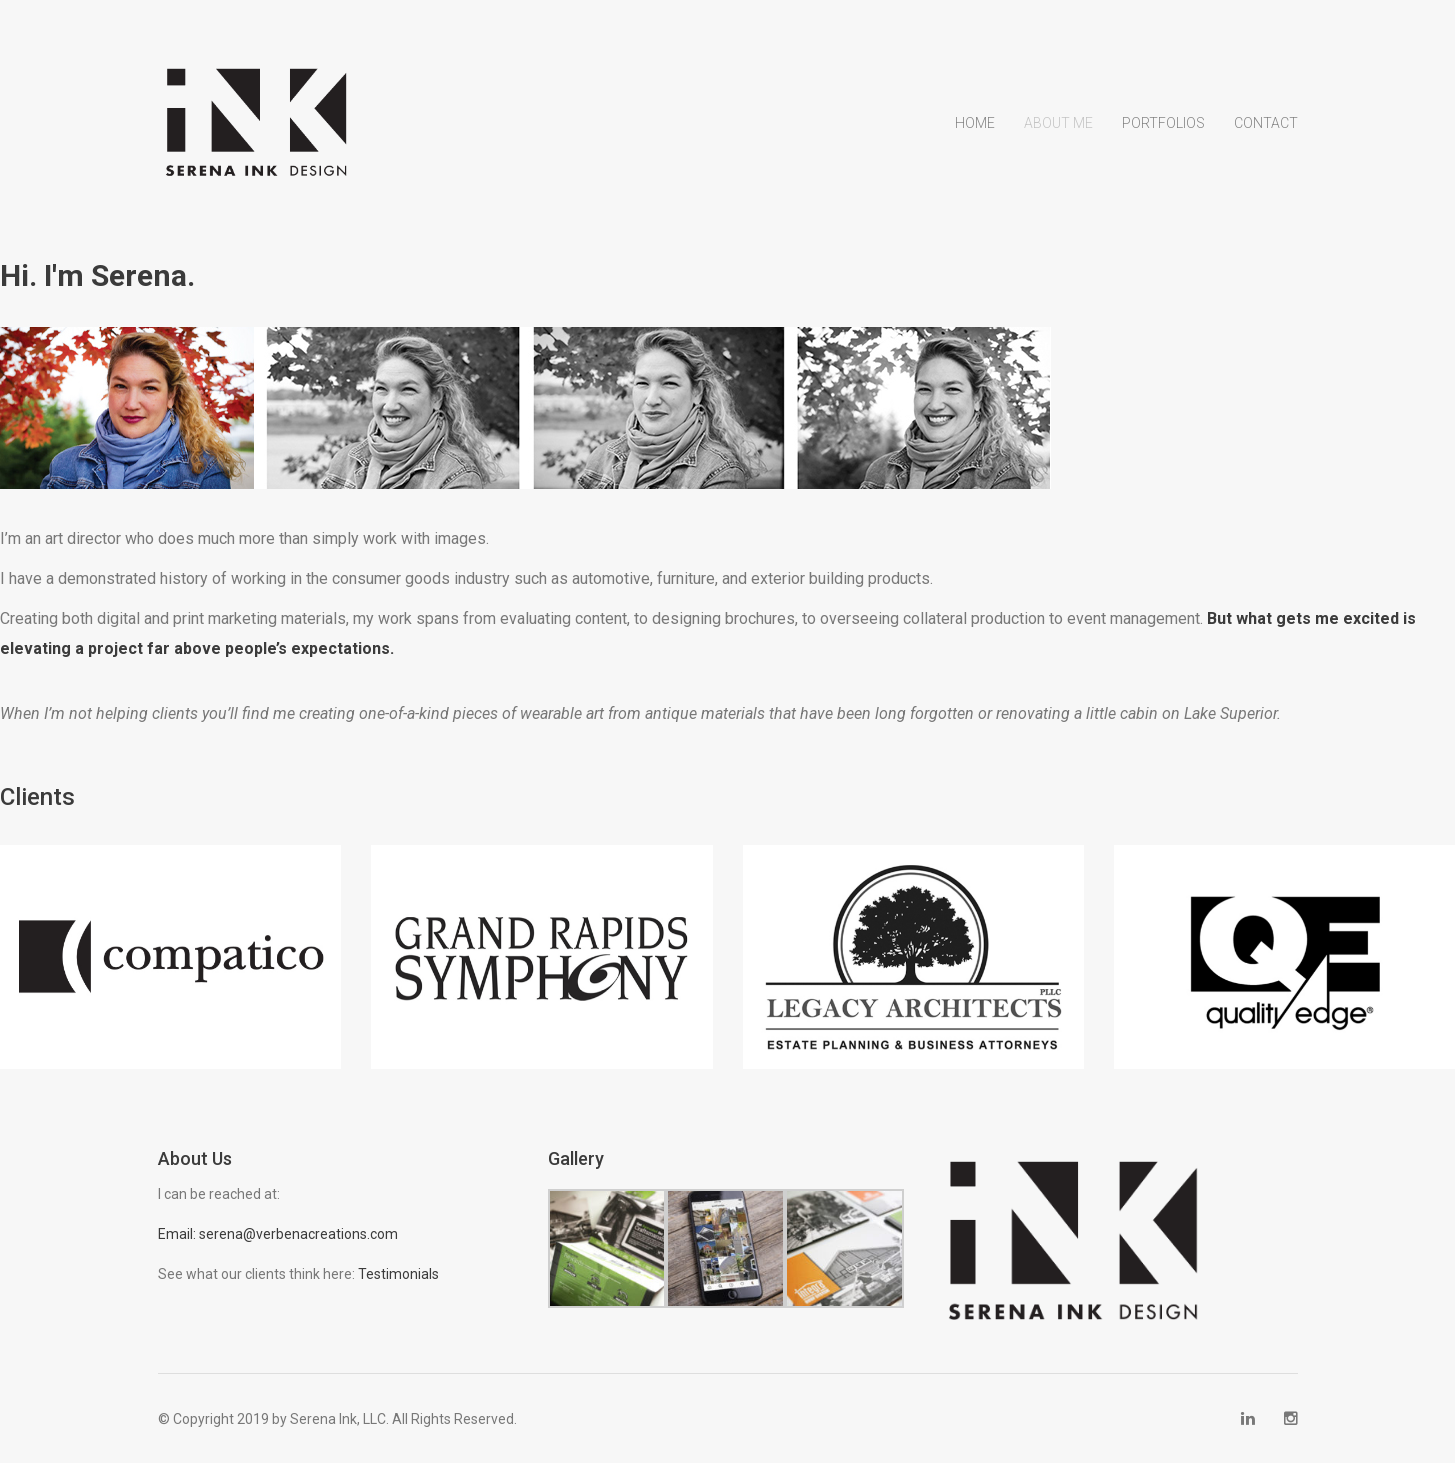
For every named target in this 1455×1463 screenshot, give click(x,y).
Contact (1266, 123)
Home (975, 123)
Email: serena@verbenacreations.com (278, 1233)
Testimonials (398, 1273)
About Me (1058, 123)
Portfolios (1163, 123)
